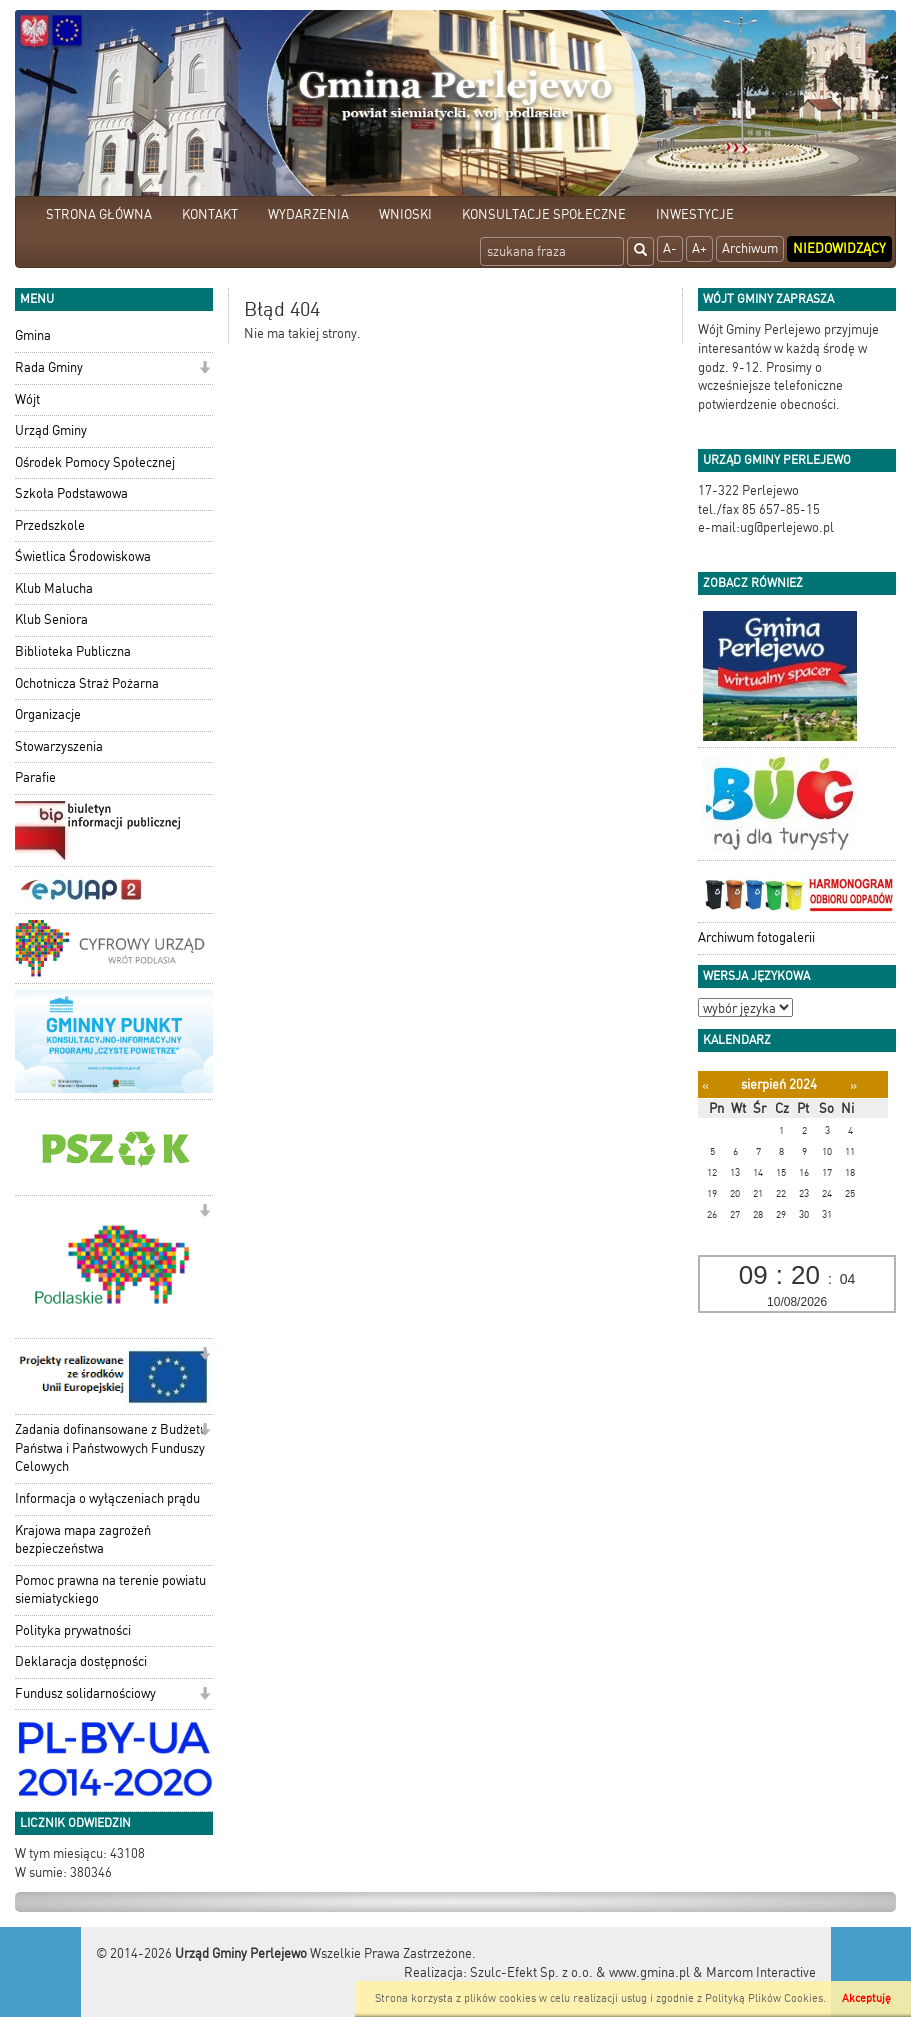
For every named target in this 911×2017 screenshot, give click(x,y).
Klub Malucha (54, 588)
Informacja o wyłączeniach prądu (107, 1498)
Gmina (33, 335)
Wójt (27, 399)
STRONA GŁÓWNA (99, 214)
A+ (699, 248)
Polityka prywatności (73, 1630)
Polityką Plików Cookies (764, 1998)
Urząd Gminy (51, 430)
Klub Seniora (51, 619)
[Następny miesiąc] (853, 1085)
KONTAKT (210, 214)
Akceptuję (866, 1998)
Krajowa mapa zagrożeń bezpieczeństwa (83, 1540)
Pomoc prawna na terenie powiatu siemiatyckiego (110, 1590)
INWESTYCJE (695, 214)
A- (670, 248)
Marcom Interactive (761, 1972)
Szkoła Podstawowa (71, 493)
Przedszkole (50, 525)
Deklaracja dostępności (81, 1661)
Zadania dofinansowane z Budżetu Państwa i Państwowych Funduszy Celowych (111, 1448)
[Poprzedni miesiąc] (705, 1085)
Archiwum (750, 248)
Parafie (35, 777)
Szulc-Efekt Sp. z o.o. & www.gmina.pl (580, 1972)
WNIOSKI (405, 214)
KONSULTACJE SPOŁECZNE (544, 214)
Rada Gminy (49, 367)
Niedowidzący (839, 248)
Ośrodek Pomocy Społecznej (95, 462)
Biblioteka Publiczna (73, 651)
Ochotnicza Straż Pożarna (87, 683)
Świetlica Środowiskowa (83, 556)
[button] (204, 369)
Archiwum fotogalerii (756, 937)
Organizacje (48, 714)
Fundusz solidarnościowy (85, 1693)
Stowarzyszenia (59, 746)
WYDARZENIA (308, 214)
